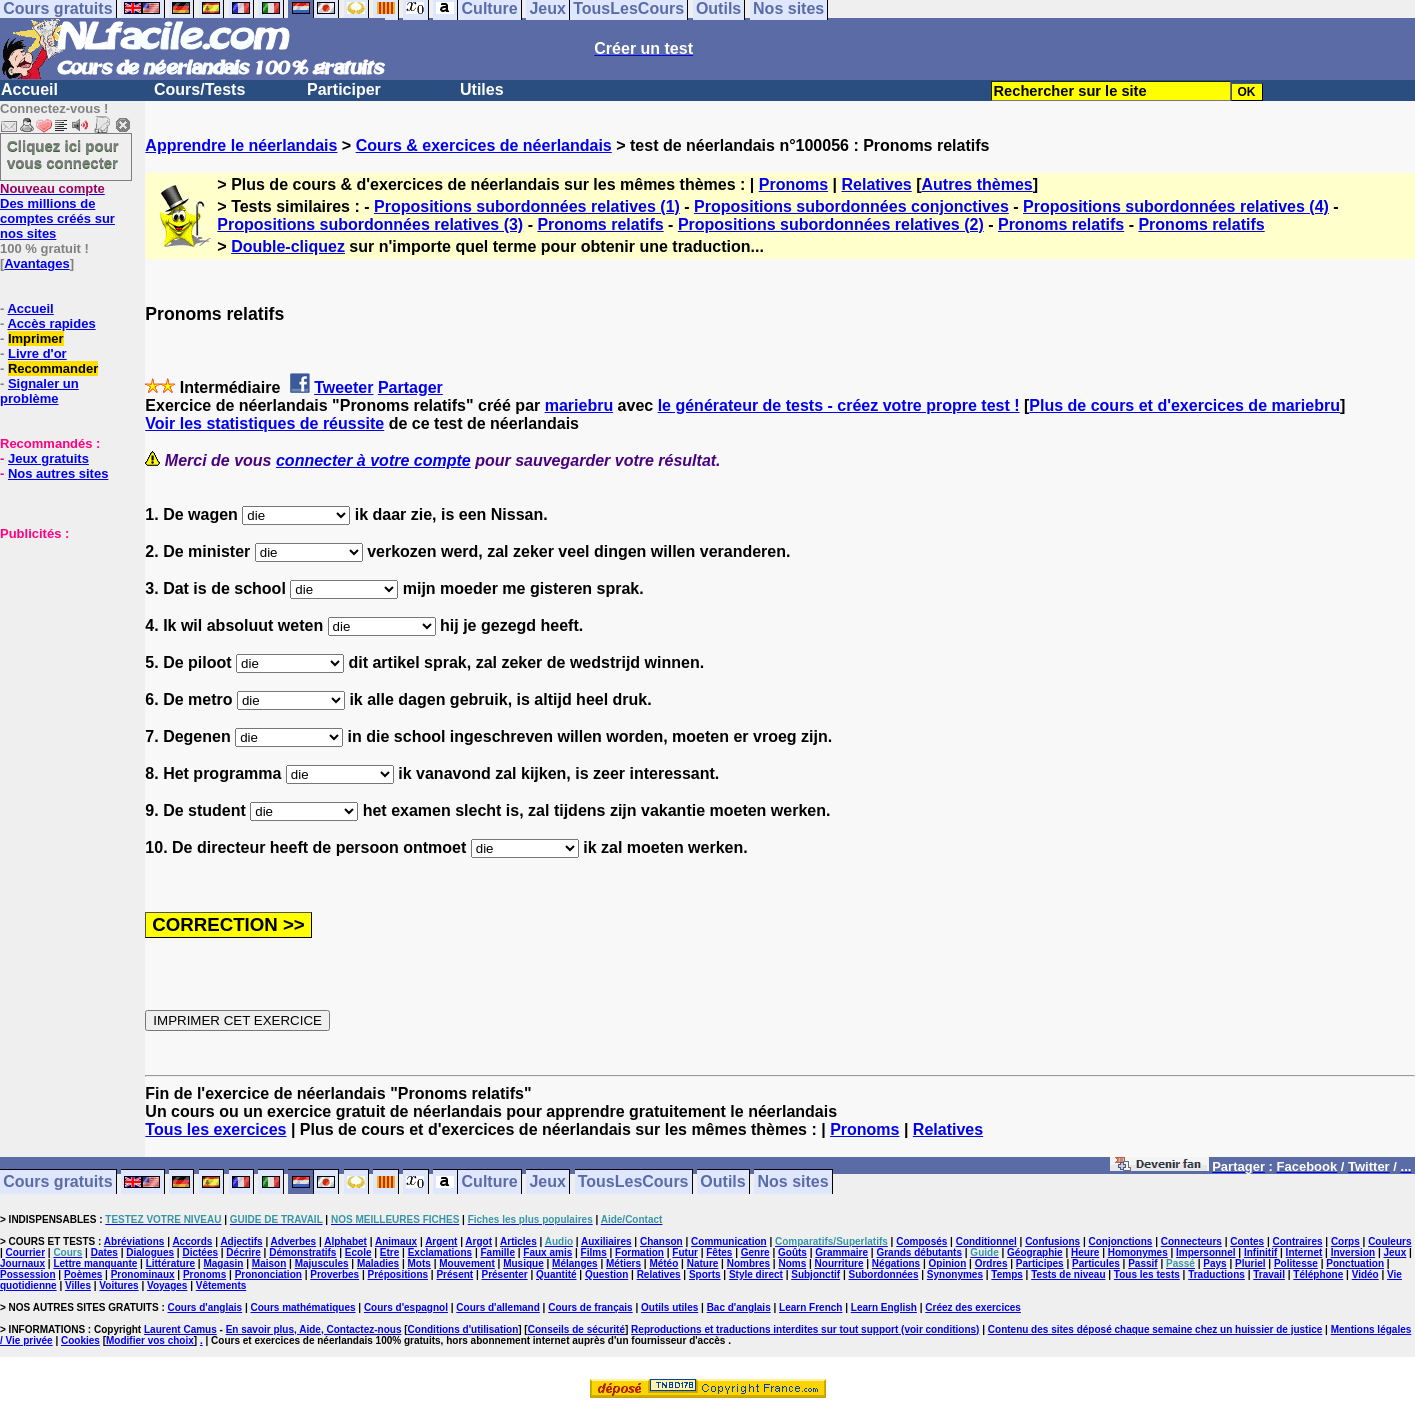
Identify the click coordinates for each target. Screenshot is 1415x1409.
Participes (1040, 1263)
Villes (78, 1285)
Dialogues (150, 1252)
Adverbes (294, 1241)
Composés (921, 1241)
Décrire (243, 1252)
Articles (518, 1241)
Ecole (358, 1252)
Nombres (748, 1263)
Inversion (1353, 1252)
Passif (1142, 1263)
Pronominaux (143, 1274)
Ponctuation (1355, 1263)
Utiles (482, 89)
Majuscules (322, 1263)
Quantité (556, 1274)
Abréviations (134, 1241)
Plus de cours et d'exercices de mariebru (1184, 405)
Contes (1247, 1241)
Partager (410, 387)
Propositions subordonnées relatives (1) (527, 206)
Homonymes (1138, 1252)
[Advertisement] (60, 641)
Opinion (948, 1263)
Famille (498, 1252)
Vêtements (221, 1285)
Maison (269, 1263)
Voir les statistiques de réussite (264, 423)
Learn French (810, 1307)
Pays (1214, 1263)
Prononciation (268, 1274)
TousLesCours (633, 1182)
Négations (896, 1263)
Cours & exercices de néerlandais (484, 145)
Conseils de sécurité (576, 1329)
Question (606, 1274)
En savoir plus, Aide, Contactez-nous (314, 1329)
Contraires (1298, 1241)
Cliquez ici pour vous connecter (63, 154)
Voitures (118, 1285)
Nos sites (793, 1182)
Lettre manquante (95, 1263)
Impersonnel (1205, 1252)
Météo (663, 1263)
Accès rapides (51, 323)
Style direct (756, 1274)
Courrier (25, 1252)
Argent (441, 1241)
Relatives (876, 184)
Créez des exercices (973, 1307)
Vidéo (1365, 1274)
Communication (729, 1241)
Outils (722, 1182)
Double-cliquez (288, 246)
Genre (755, 1252)
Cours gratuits (57, 1182)
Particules (1096, 1263)
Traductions (1216, 1274)
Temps (1007, 1274)
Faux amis (547, 1252)
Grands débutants (919, 1252)
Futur (685, 1252)
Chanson (661, 1241)
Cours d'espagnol (406, 1307)
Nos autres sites (58, 473)
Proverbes (334, 1274)
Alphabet (345, 1241)
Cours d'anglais (205, 1307)
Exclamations (440, 1252)
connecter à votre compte (373, 460)
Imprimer (36, 338)
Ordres (991, 1263)
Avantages (36, 263)
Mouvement (467, 1263)
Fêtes (719, 1252)
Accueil (29, 89)
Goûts (792, 1252)
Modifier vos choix (150, 1340)
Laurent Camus (180, 1329)
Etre (389, 1252)
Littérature (170, 1263)
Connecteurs (1191, 1241)
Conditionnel (986, 1241)
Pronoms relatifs (600, 224)
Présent (454, 1274)
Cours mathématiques (303, 1307)
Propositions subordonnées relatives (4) (1176, 206)
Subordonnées (883, 1274)
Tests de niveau (1068, 1274)
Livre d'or (37, 353)
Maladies (378, 1263)
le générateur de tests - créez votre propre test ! (839, 405)
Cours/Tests (199, 89)
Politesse (1296, 1263)
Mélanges (575, 1263)
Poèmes (83, 1274)
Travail (1269, 1274)
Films (594, 1252)
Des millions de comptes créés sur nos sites (57, 211)
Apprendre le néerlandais (241, 145)
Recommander (53, 368)
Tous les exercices (215, 1129)
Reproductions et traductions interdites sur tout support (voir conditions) (805, 1329)
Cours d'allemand (498, 1307)
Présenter (505, 1274)
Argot (478, 1241)
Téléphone (1318, 1274)
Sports (705, 1274)
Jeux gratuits (48, 458)
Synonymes (955, 1274)
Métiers (623, 1263)
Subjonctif (815, 1274)
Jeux (547, 1182)
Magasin (223, 1263)
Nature (703, 1263)
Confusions (1052, 1241)
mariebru (579, 405)
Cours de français (590, 1307)
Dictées (200, 1252)
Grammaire (841, 1252)
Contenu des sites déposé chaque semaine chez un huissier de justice (1155, 1329)
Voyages (167, 1285)
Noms (792, 1263)
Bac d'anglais (739, 1307)
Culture (490, 1182)
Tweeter (343, 387)
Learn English (884, 1307)
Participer (344, 89)
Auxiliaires (606, 1241)
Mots (419, 1263)
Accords (192, 1241)
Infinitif (1260, 1252)
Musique (523, 1263)
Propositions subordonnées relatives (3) (370, 224)
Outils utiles (669, 1307)
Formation (639, 1252)
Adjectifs (241, 1241)
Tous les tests (1147, 1274)
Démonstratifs (302, 1252)
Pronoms (793, 184)
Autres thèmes (977, 184)
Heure (1085, 1252)
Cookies (80, 1340)
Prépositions (398, 1274)
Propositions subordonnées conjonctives (851, 206)
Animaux (396, 1241)
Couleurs (1389, 1241)
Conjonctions (1121, 1241)
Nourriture (839, 1263)
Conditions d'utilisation (463, 1329)
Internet (1304, 1252)
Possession (28, 1274)
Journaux (22, 1263)
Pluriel (1250, 1263)
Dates (104, 1252)
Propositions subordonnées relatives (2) (831, 224)
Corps (1345, 1241)
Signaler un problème (39, 391)
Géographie (1035, 1252)
